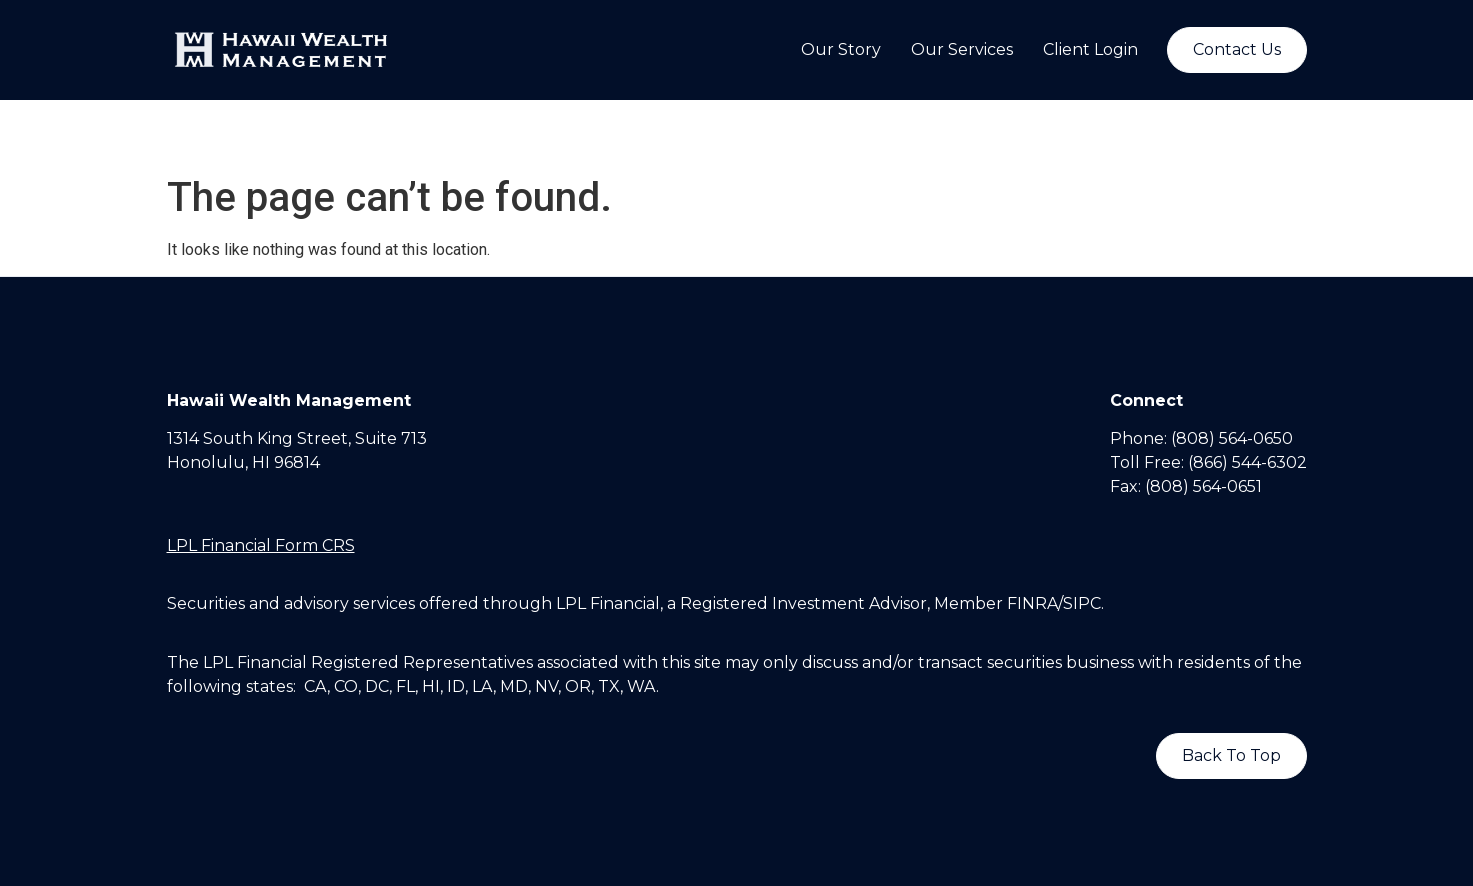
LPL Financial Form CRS (261, 545)
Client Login (1090, 49)
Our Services (962, 49)
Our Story (841, 49)
